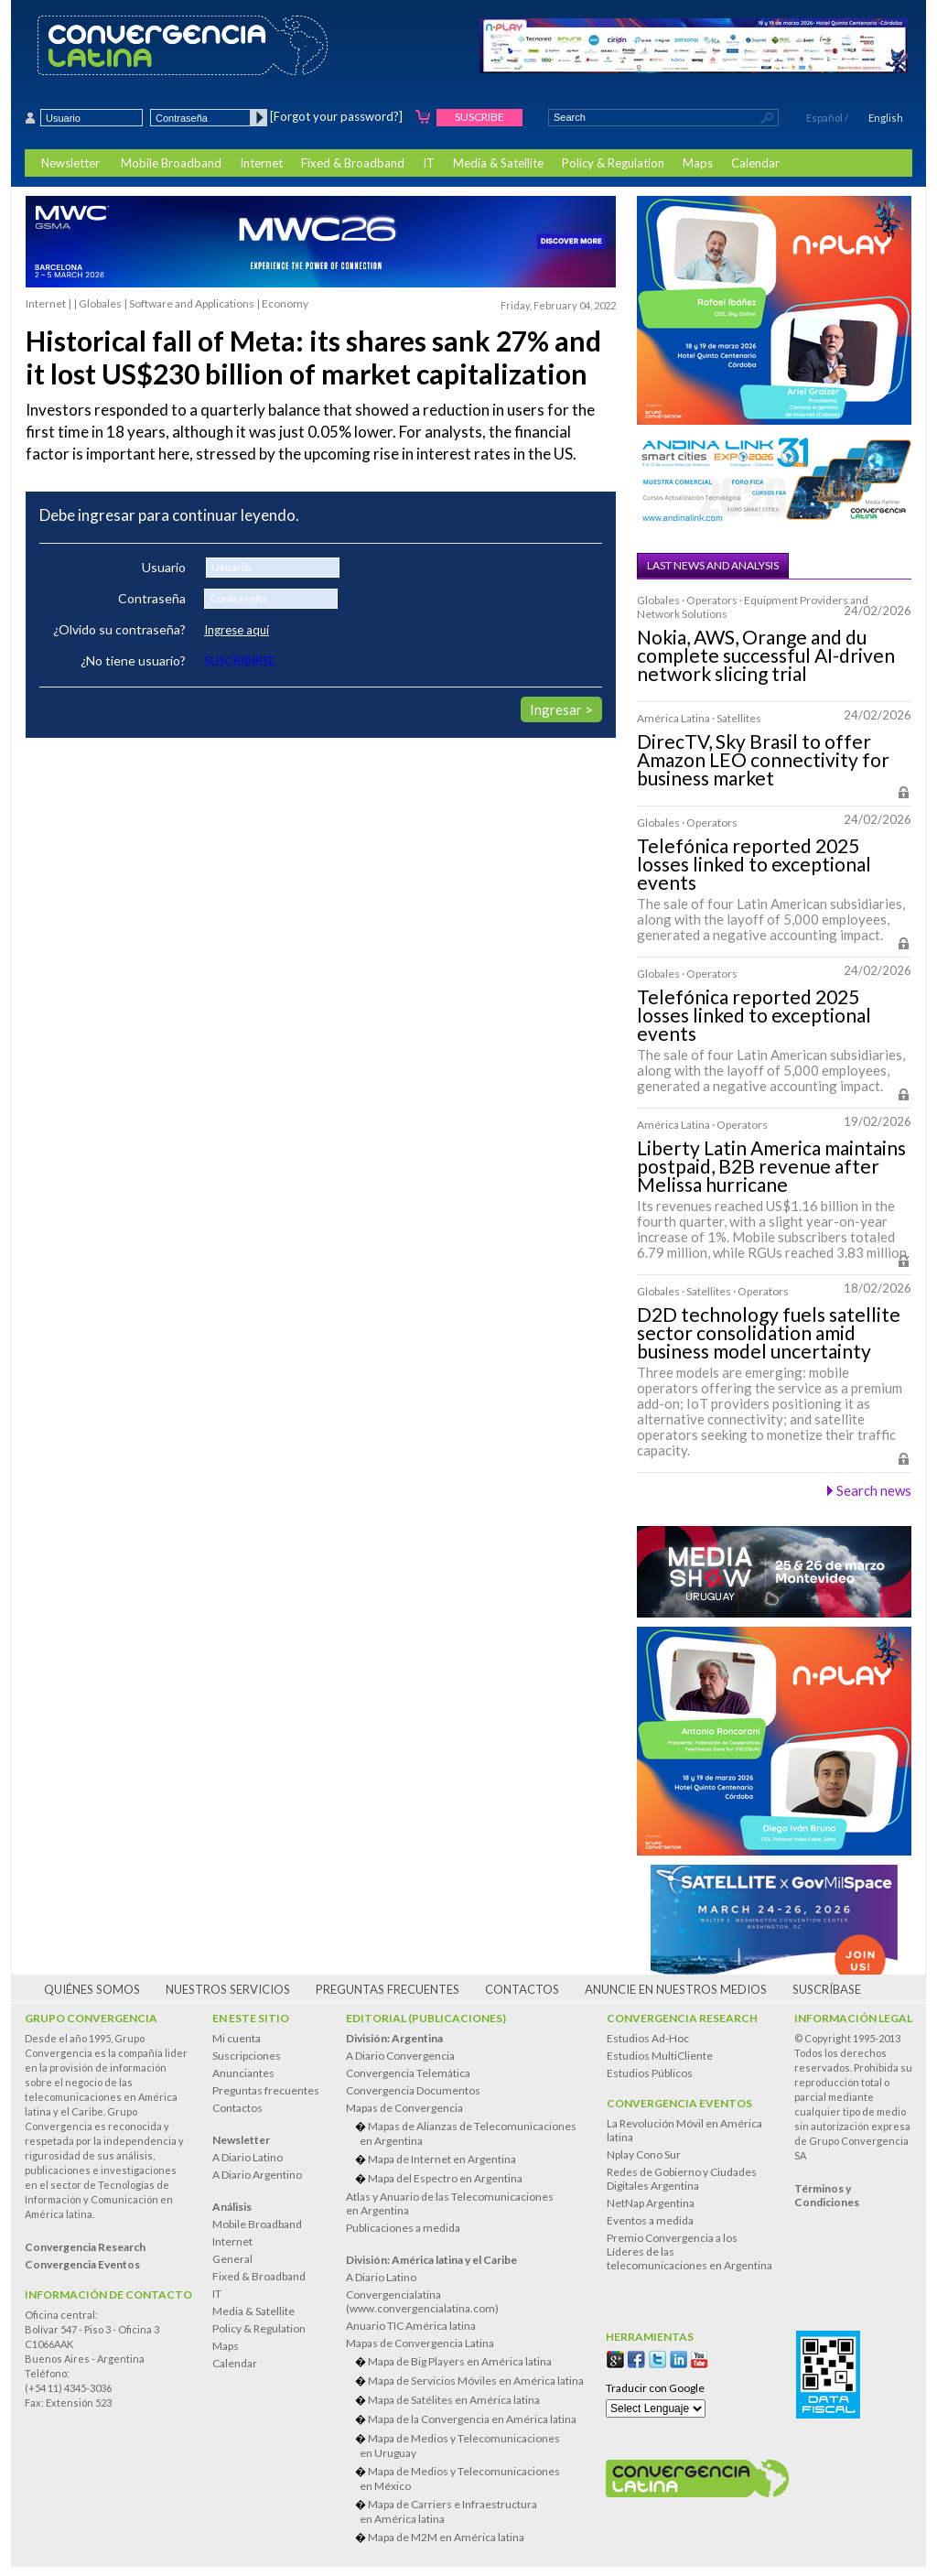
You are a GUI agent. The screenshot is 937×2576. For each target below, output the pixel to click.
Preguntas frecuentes (387, 1989)
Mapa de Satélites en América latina (454, 2400)
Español (824, 118)
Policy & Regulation (613, 163)
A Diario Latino (247, 2157)
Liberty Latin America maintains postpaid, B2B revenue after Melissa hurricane (771, 1166)
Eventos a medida (650, 2220)
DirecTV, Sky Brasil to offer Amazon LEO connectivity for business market (763, 759)
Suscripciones (246, 2055)
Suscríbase (826, 1989)
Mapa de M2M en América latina (446, 2537)
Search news (873, 1490)
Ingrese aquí (236, 629)
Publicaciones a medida (403, 2228)
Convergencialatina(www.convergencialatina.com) (422, 2301)
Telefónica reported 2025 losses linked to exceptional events (754, 864)
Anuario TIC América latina (411, 2325)
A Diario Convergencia (400, 2055)
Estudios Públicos (650, 2073)
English (885, 118)
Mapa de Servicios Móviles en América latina (476, 2380)
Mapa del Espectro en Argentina (445, 2178)
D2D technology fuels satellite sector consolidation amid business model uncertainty (768, 1332)
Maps (698, 163)
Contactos (522, 1989)
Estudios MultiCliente (660, 2055)
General (232, 2259)
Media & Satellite (498, 163)
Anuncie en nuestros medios (676, 1989)
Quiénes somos (92, 1989)
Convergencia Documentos (413, 2090)
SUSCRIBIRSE (239, 661)
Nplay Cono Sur (644, 2154)
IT (429, 163)
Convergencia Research (682, 2018)
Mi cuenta (236, 2038)
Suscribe (479, 117)
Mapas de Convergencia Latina (420, 2343)
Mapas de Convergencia (404, 2108)
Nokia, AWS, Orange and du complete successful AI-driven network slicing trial (766, 655)
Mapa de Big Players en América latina (460, 2361)
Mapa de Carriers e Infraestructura (472, 2511)
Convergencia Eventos (679, 2103)
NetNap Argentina (651, 2203)
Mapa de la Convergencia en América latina (472, 2419)
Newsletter (70, 163)
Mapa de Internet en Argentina (442, 2159)
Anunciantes (243, 2073)
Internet (261, 163)
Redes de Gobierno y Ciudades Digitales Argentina (682, 2178)
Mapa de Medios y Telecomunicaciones (472, 2445)
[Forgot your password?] (336, 116)
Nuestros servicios (228, 1989)
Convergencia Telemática (408, 2073)
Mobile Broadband (171, 163)
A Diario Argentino (257, 2174)
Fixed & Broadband (352, 163)
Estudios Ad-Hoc (648, 2038)
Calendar (755, 163)
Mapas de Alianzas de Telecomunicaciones (472, 2133)
